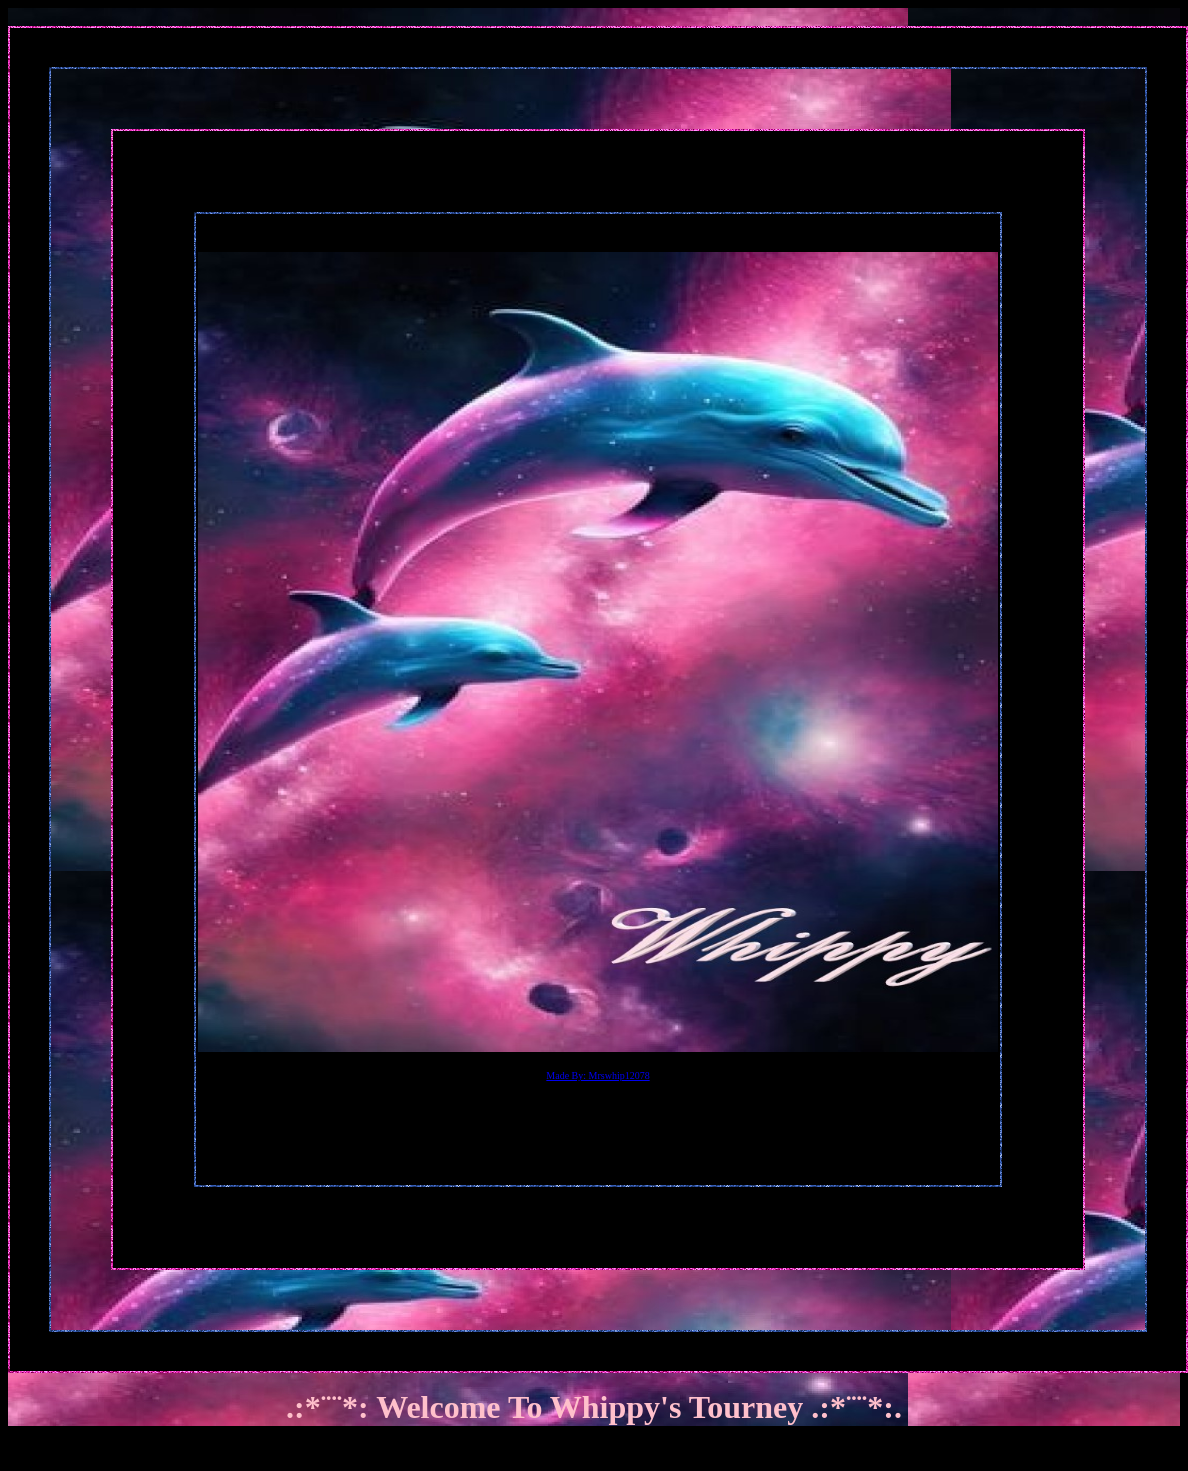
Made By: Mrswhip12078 (597, 1075)
